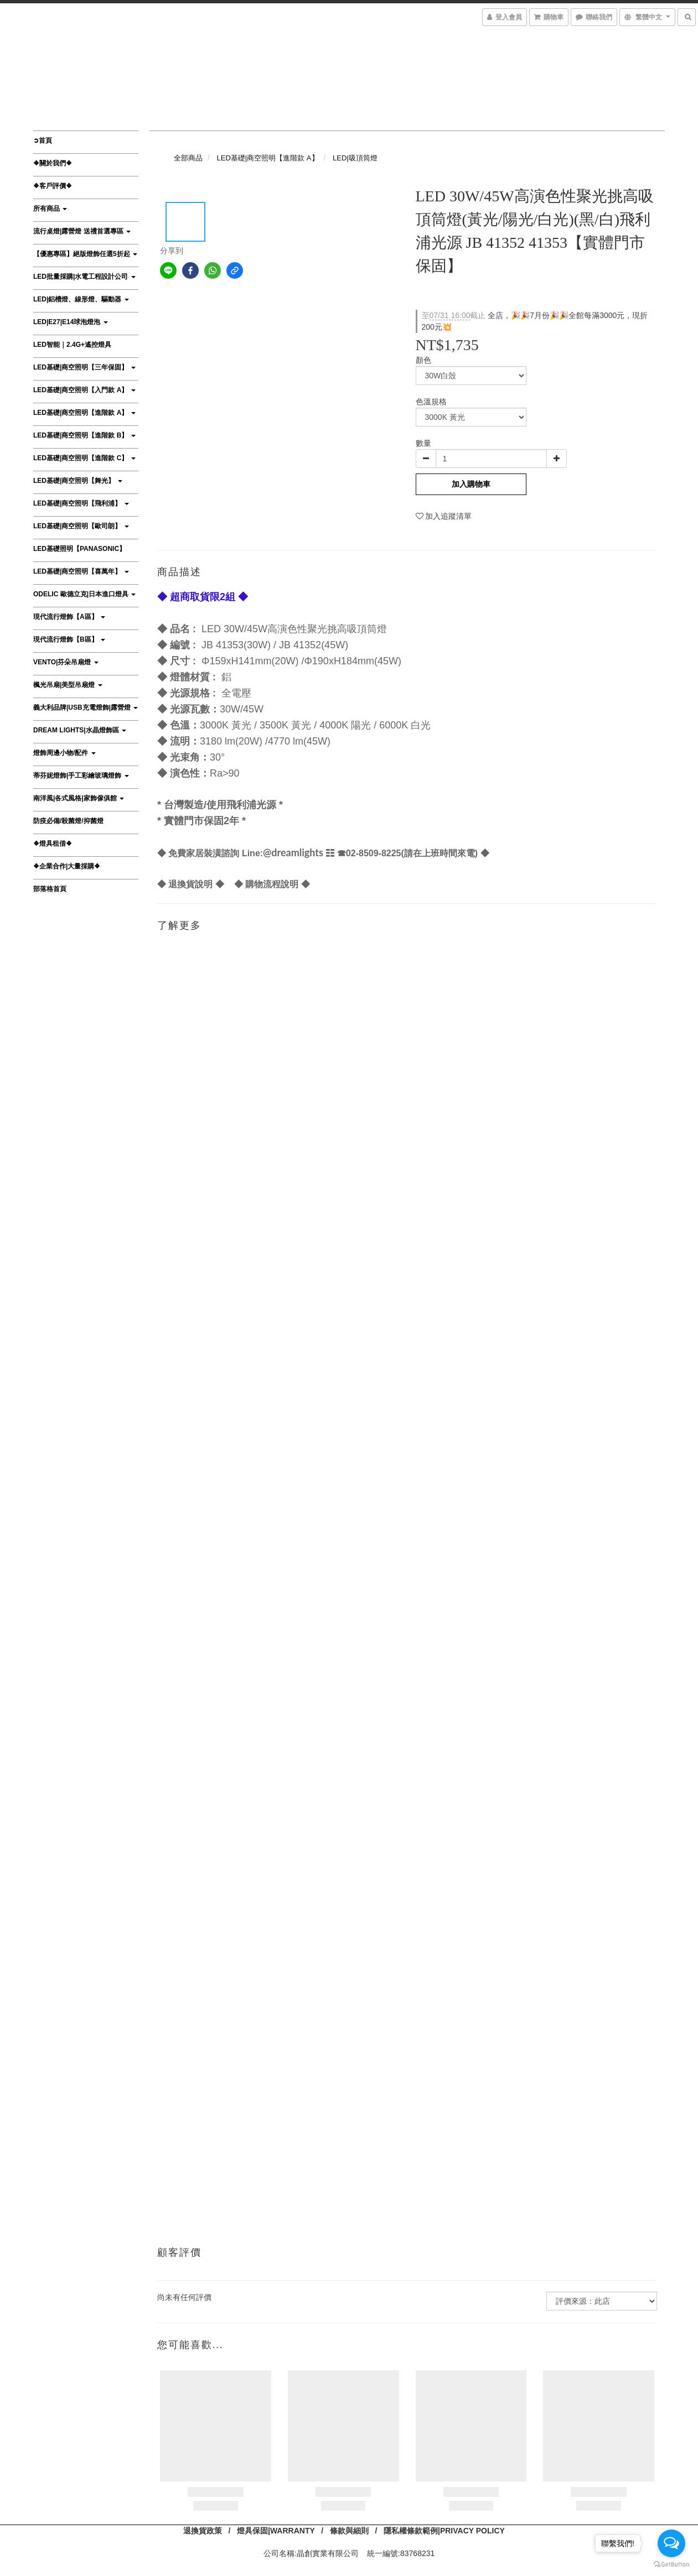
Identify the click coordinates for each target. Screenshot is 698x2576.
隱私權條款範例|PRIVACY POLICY (444, 2530)
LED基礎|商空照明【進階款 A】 (84, 413)
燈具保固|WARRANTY (276, 2530)
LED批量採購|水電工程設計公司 (84, 276)
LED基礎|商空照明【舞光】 (77, 481)
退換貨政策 (202, 2530)
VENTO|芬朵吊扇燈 (66, 662)
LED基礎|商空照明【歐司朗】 (81, 526)
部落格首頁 (49, 889)
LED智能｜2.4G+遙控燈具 (72, 344)
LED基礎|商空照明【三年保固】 (84, 367)
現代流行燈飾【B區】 (69, 639)
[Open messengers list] (671, 2543)
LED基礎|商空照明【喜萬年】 (81, 571)
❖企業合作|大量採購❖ (66, 866)
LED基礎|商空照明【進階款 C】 (84, 458)
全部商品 (188, 158)
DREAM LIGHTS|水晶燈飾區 (79, 730)
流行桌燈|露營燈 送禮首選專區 (82, 231)
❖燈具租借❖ (52, 843)
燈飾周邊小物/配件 (64, 753)
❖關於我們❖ (52, 163)
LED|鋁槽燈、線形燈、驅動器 (81, 299)
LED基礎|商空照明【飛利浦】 (81, 503)
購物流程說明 (271, 884)
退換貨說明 (190, 884)
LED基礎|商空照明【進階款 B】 (84, 435)
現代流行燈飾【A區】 (69, 617)
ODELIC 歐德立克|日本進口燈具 (84, 594)
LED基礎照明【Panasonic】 (79, 549)
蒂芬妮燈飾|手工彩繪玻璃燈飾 (81, 775)
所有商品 (50, 208)
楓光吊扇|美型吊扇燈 (67, 685)
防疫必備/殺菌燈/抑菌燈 (68, 821)
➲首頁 (42, 140)
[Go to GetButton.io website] (671, 2564)
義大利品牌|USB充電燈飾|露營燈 (85, 707)
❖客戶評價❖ (52, 186)
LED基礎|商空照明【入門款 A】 (84, 390)
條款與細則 (349, 2530)
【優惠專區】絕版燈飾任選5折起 (85, 254)
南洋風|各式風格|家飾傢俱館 (78, 798)
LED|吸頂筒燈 (355, 158)
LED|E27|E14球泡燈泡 (70, 322)
